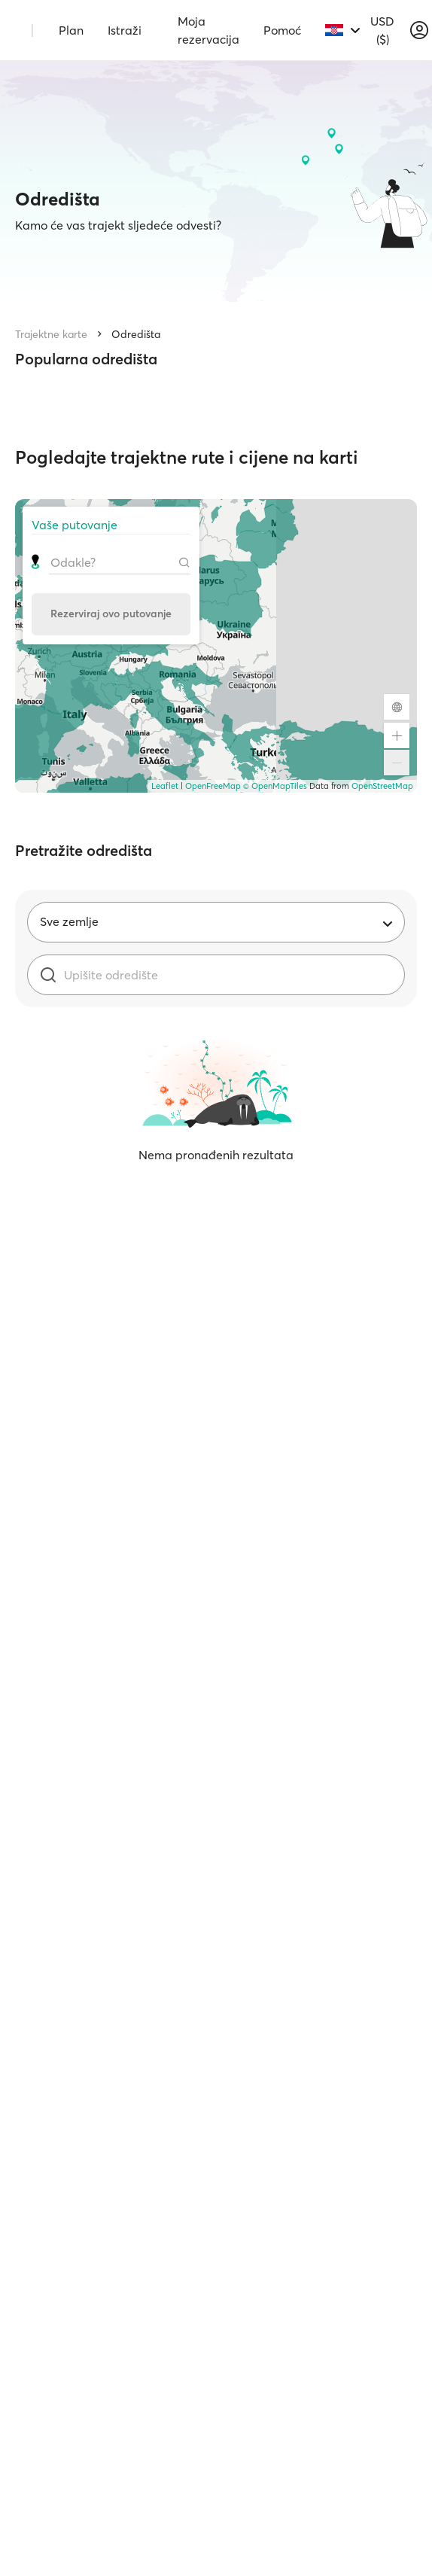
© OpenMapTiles (275, 786)
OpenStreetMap (382, 786)
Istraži (124, 30)
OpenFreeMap (213, 786)
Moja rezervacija (208, 30)
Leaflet (164, 786)
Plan (71, 30)
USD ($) (382, 30)
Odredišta (135, 334)
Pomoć (282, 30)
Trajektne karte (51, 334)
